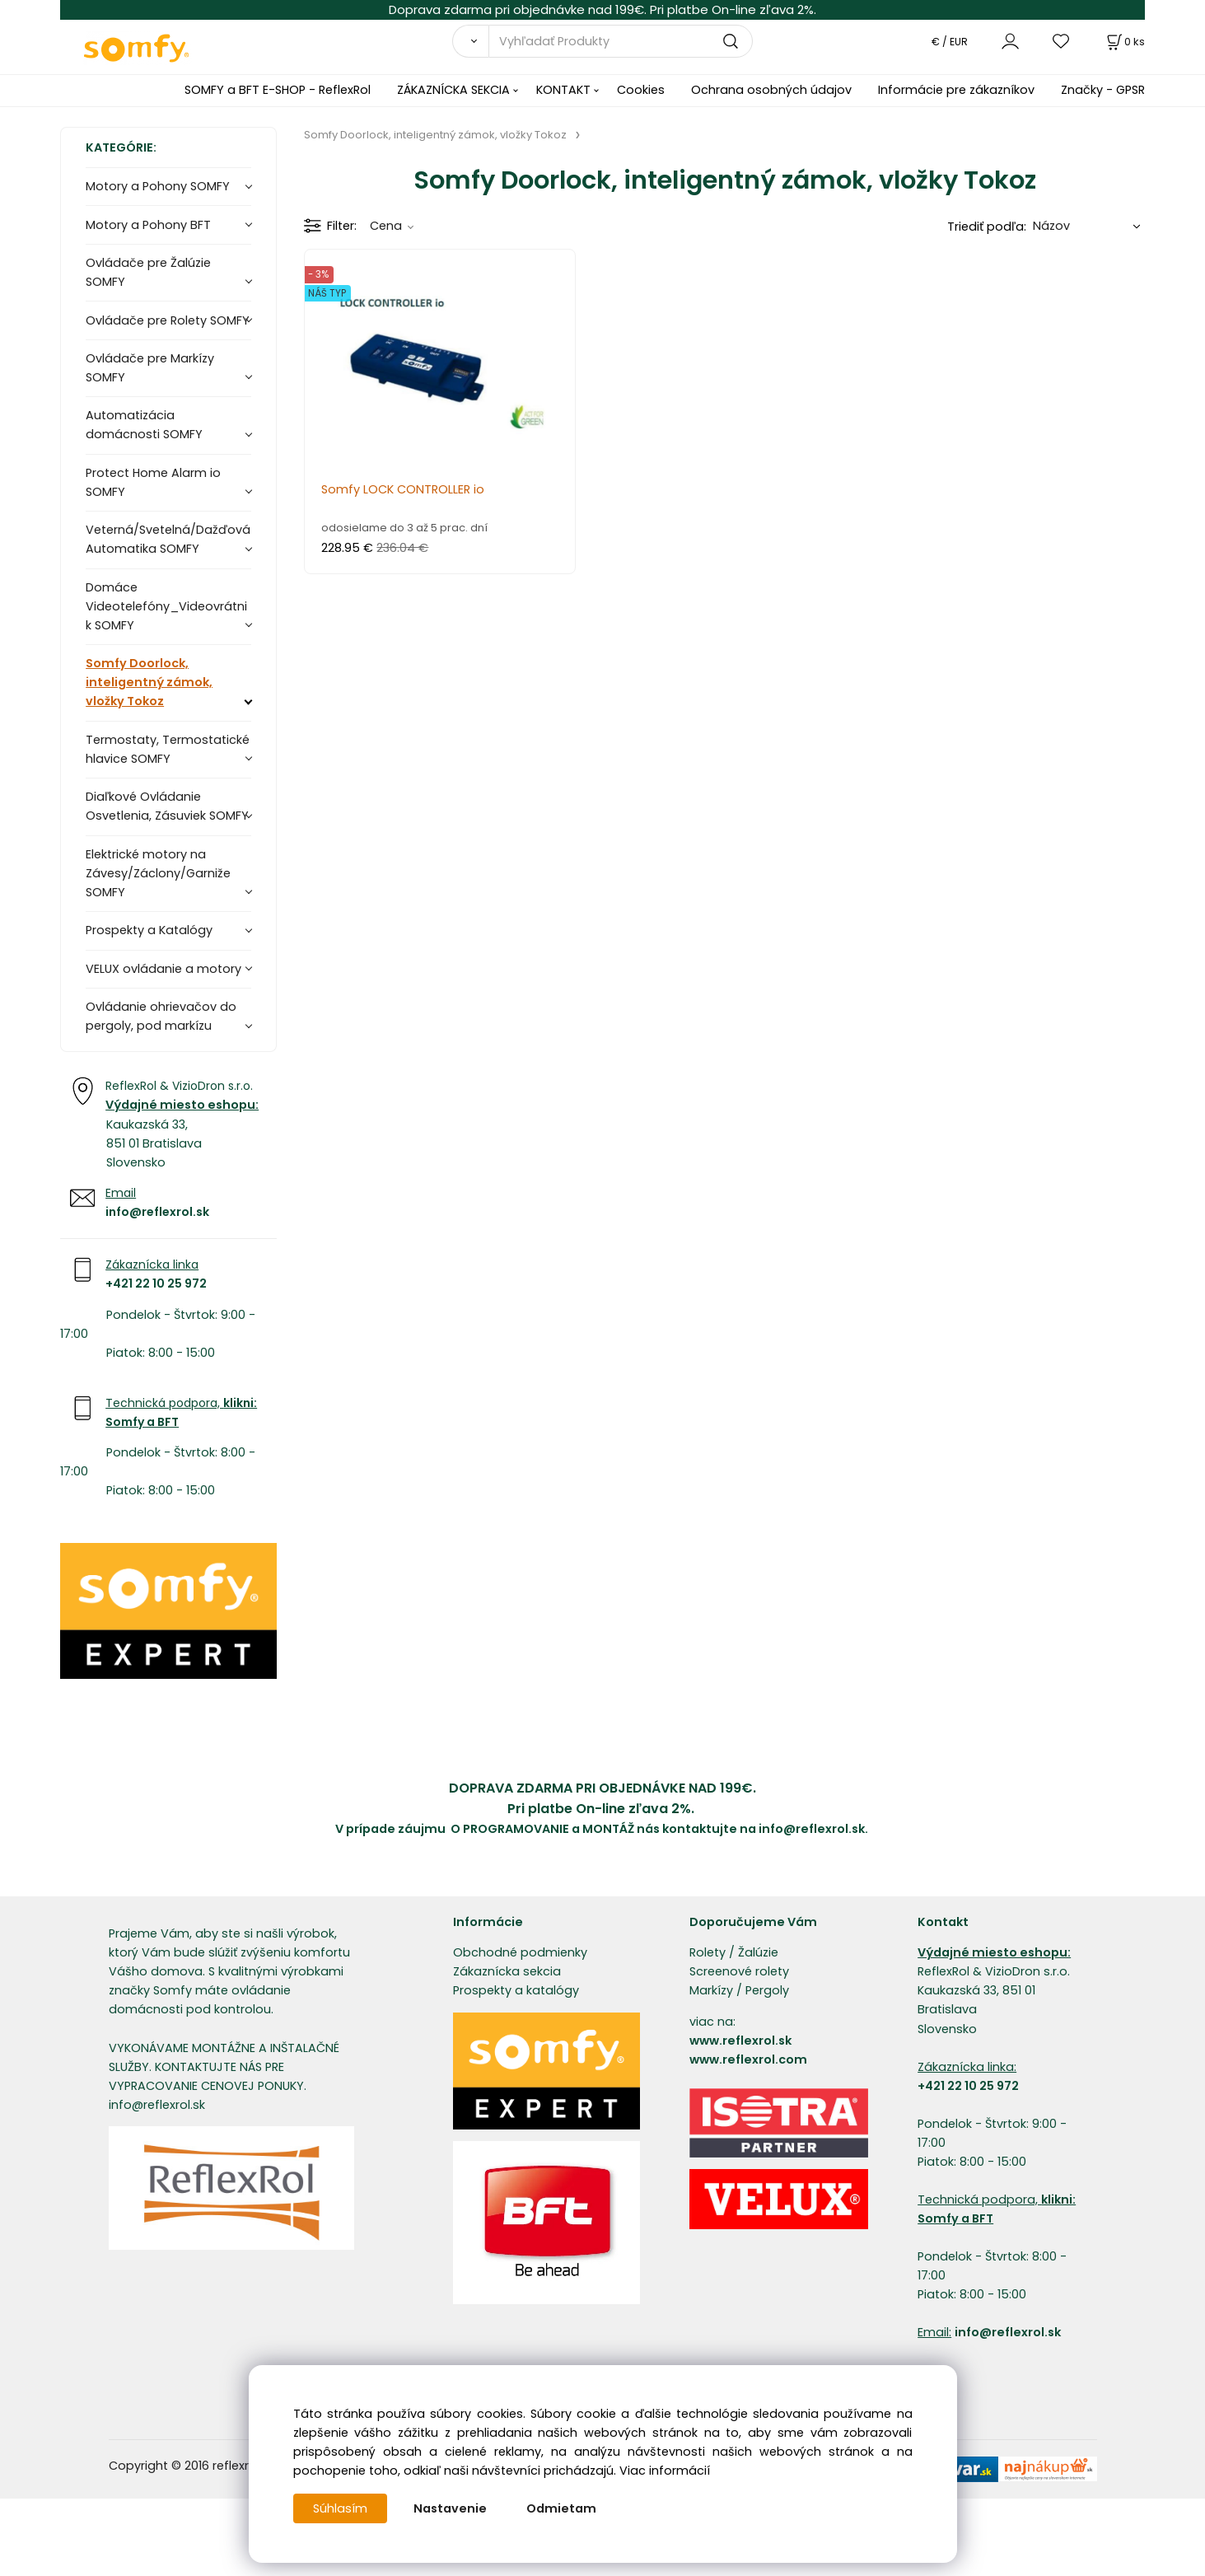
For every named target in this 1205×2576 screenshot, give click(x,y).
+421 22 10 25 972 (156, 1283)
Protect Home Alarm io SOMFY (153, 482)
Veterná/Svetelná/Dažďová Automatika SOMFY (168, 539)
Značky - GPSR (1103, 90)
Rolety (707, 1952)
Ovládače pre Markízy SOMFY (150, 368)
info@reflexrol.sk (157, 1212)
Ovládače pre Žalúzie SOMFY (148, 272)
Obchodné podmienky (520, 1952)
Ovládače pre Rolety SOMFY (168, 320)
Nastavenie (450, 2508)
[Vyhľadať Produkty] (620, 41)
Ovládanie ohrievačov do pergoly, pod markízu (161, 1016)
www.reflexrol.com (748, 2059)
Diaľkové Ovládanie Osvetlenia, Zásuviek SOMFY (167, 806)
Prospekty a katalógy (516, 1990)
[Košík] (1124, 41)
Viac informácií (664, 2470)
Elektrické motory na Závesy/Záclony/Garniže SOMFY (158, 873)
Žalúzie (758, 1952)
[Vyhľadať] (470, 41)
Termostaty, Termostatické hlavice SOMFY (168, 749)
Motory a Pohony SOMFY (158, 186)
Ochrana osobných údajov (771, 90)
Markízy (711, 1990)
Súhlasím (340, 2508)
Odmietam (561, 2508)
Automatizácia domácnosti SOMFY (144, 424)
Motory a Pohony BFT (148, 225)
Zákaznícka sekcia (507, 1971)
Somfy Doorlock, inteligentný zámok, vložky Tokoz (149, 682)
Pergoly (767, 1990)
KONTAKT (563, 90)
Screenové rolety (739, 1971)
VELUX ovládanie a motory (163, 969)
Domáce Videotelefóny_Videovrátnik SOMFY (166, 606)
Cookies (641, 90)
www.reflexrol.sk (740, 2040)
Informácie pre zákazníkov (956, 90)
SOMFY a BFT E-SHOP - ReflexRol (277, 90)
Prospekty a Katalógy (149, 930)
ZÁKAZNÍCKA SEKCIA (453, 90)
